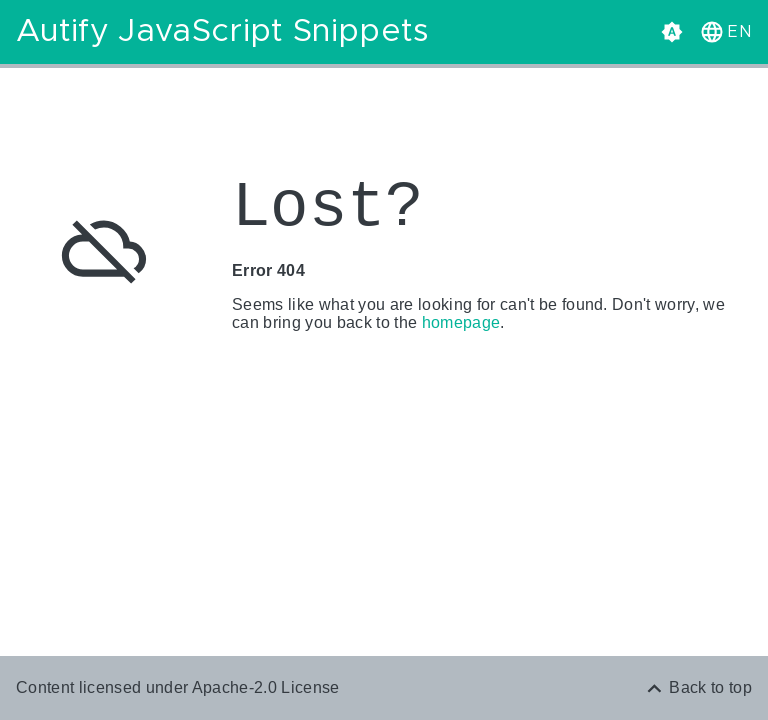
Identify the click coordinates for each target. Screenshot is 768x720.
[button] (724, 32)
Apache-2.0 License (266, 687)
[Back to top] (698, 687)
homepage (461, 322)
